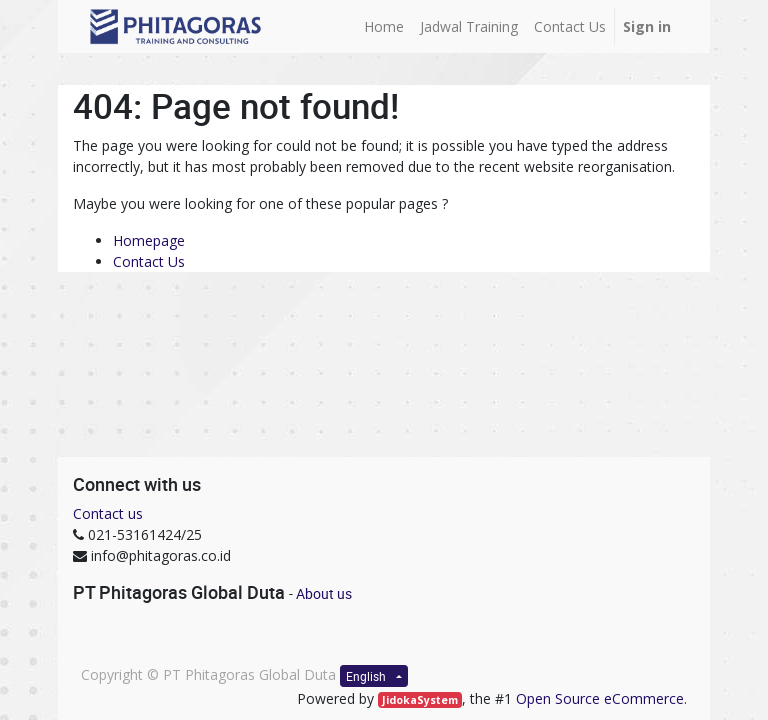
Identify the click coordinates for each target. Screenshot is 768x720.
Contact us (108, 513)
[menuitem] (384, 26)
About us (324, 593)
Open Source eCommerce (600, 698)
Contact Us (149, 261)
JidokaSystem (420, 700)
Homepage (149, 240)
